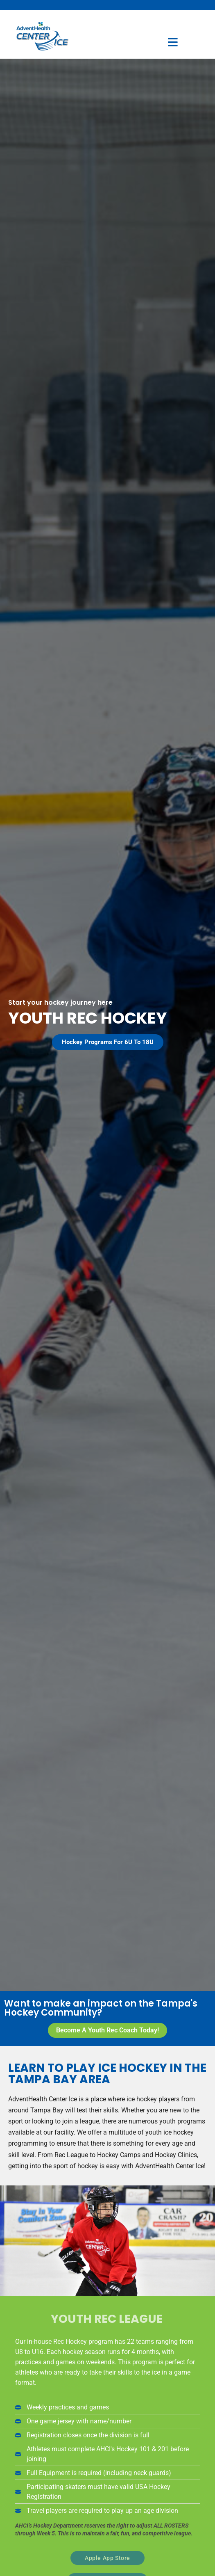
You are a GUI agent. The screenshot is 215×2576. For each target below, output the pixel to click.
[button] (107, 1042)
